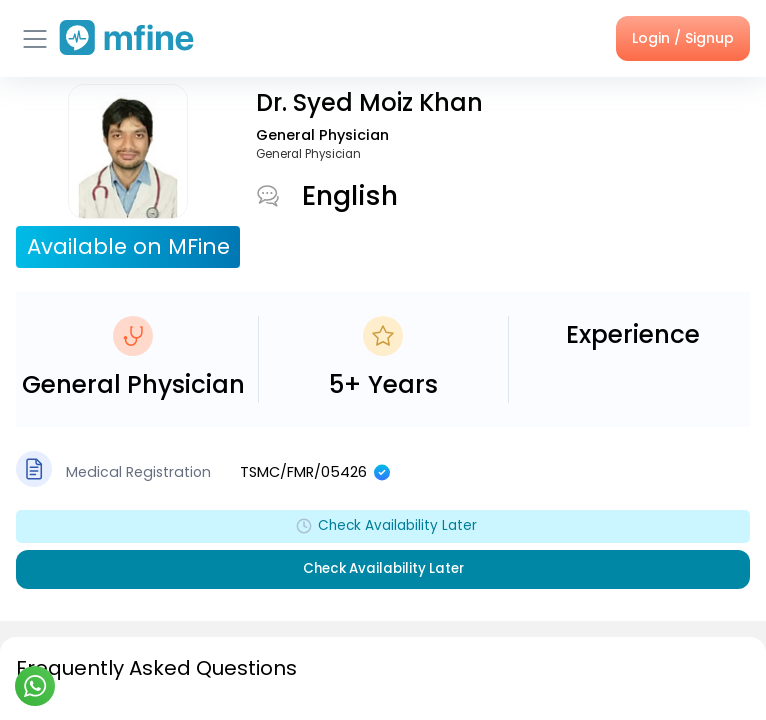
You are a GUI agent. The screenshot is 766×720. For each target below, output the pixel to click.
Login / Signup (683, 38)
